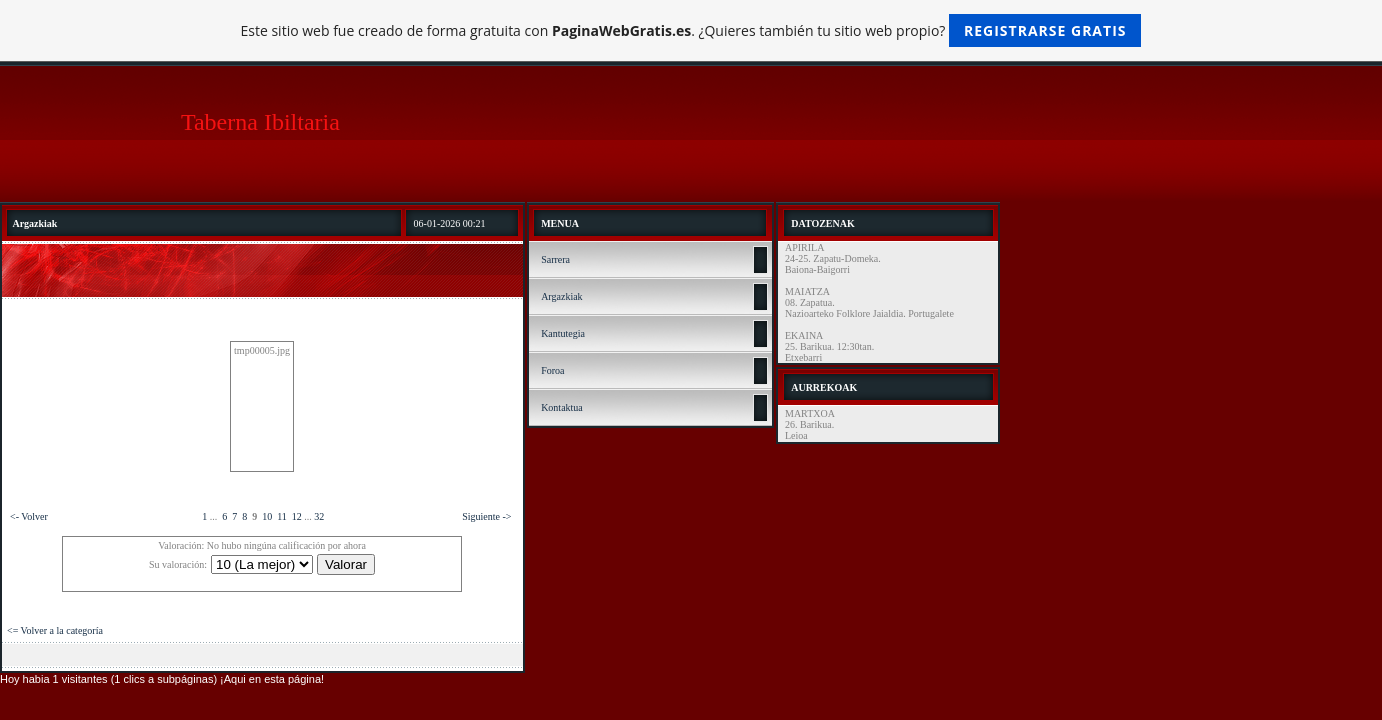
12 (297, 516)
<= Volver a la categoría (55, 630)
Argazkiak (561, 296)
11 (282, 516)
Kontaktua (562, 407)
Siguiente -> (486, 516)
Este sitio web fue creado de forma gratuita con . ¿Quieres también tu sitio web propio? (691, 30)
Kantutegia (563, 333)
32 (319, 516)
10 (267, 516)
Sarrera (555, 259)
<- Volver (29, 516)
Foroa (552, 370)
